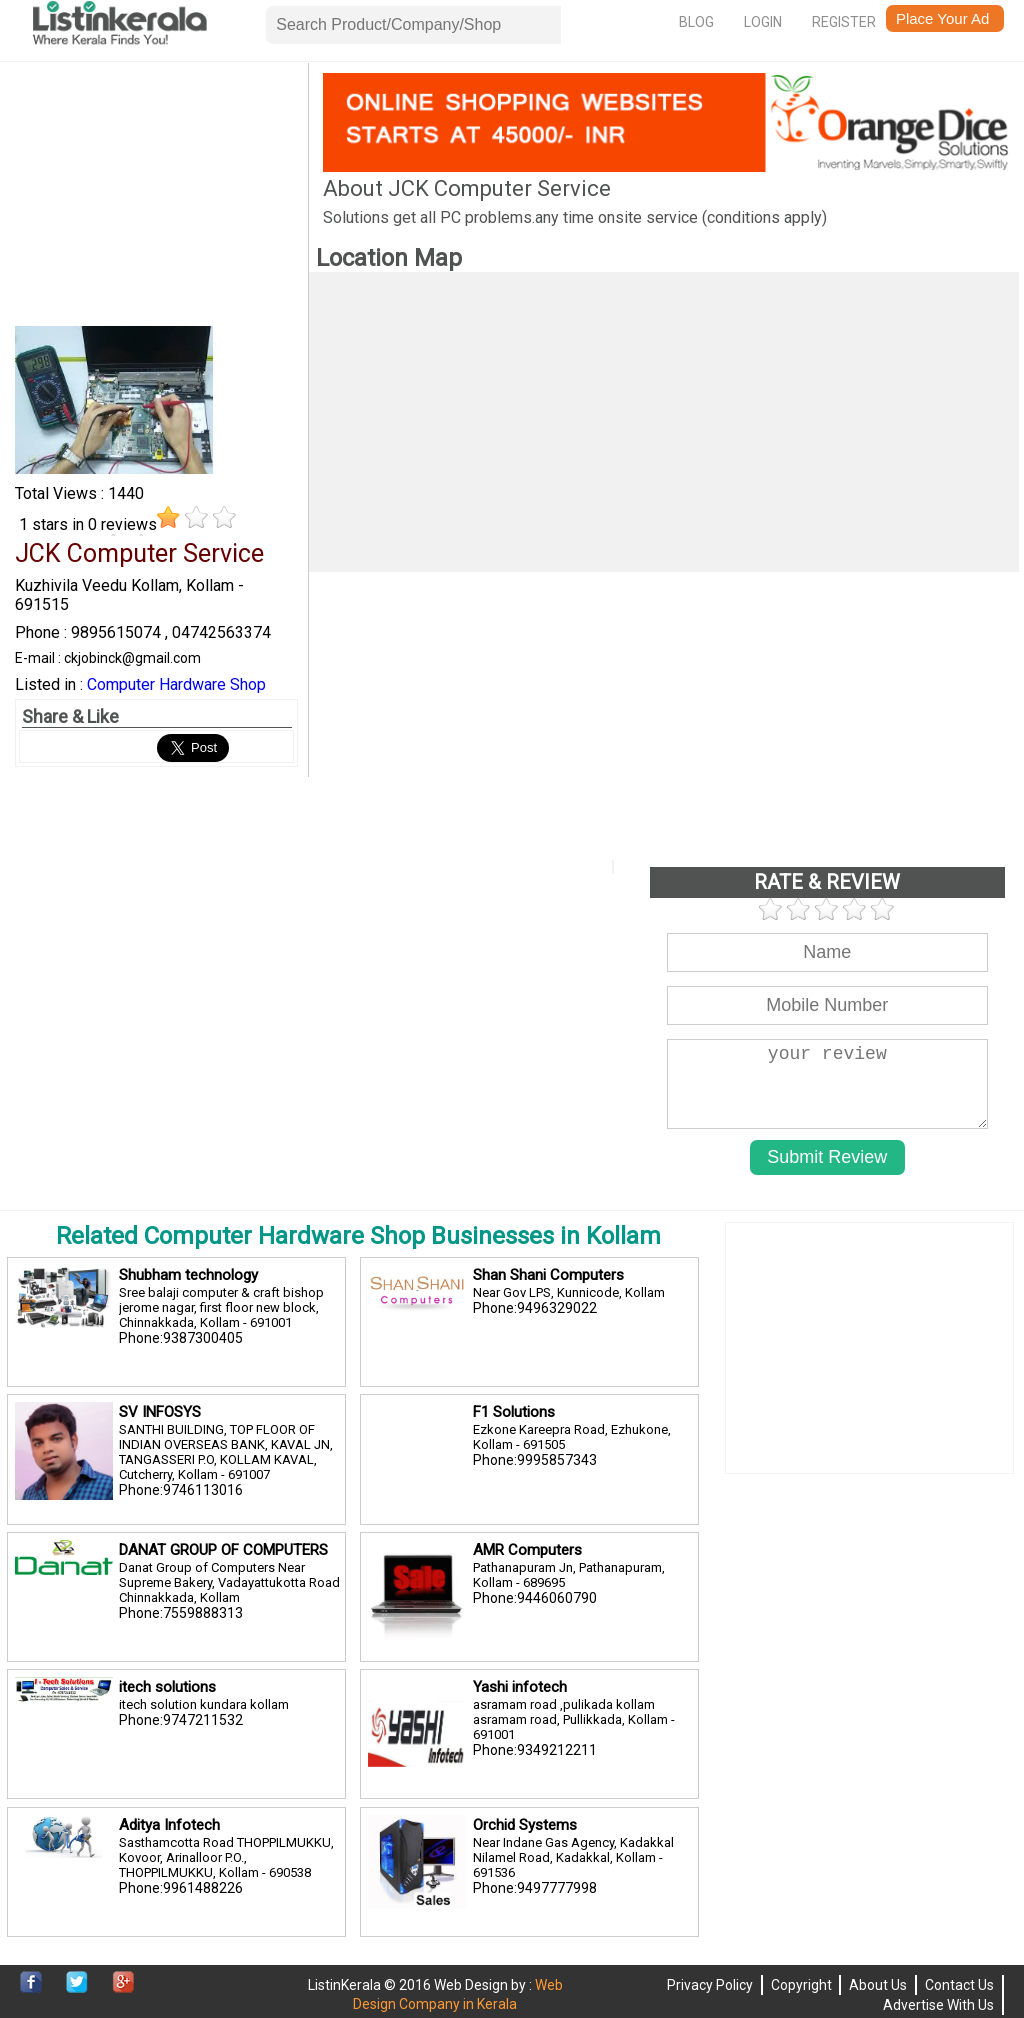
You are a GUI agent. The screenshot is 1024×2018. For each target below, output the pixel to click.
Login (763, 22)
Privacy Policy (710, 1985)
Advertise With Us (938, 2005)
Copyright (801, 1985)
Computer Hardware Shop (176, 684)
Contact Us (959, 1985)
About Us (878, 1985)
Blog (696, 22)
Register (844, 22)
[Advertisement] (156, 198)
